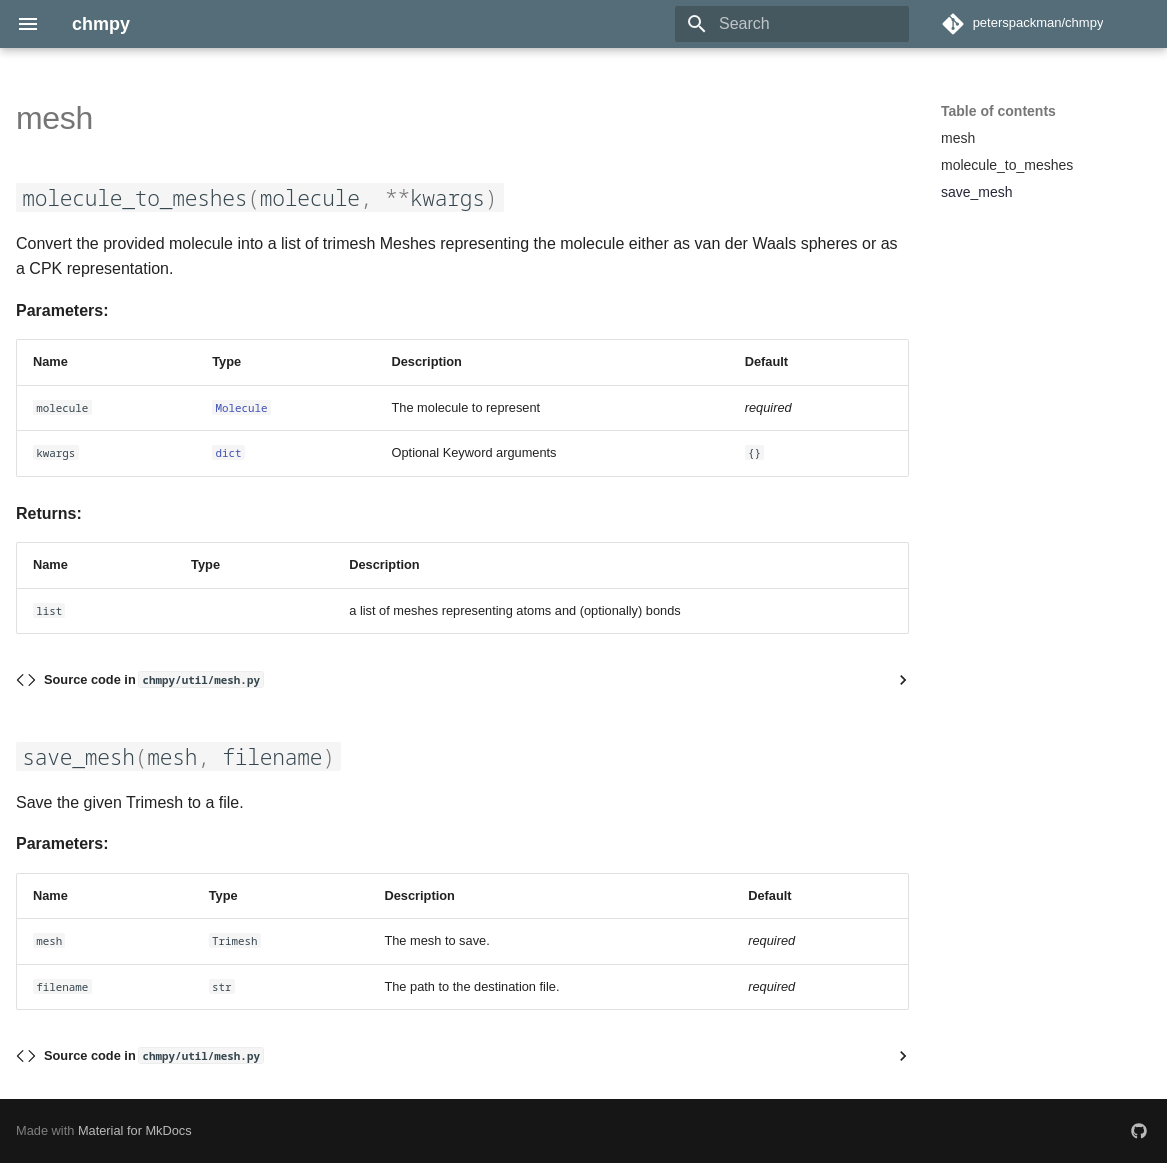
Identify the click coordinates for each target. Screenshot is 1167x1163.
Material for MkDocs (135, 1130)
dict (228, 452)
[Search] (792, 24)
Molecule (241, 407)
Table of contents (998, 111)
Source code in (153, 679)
